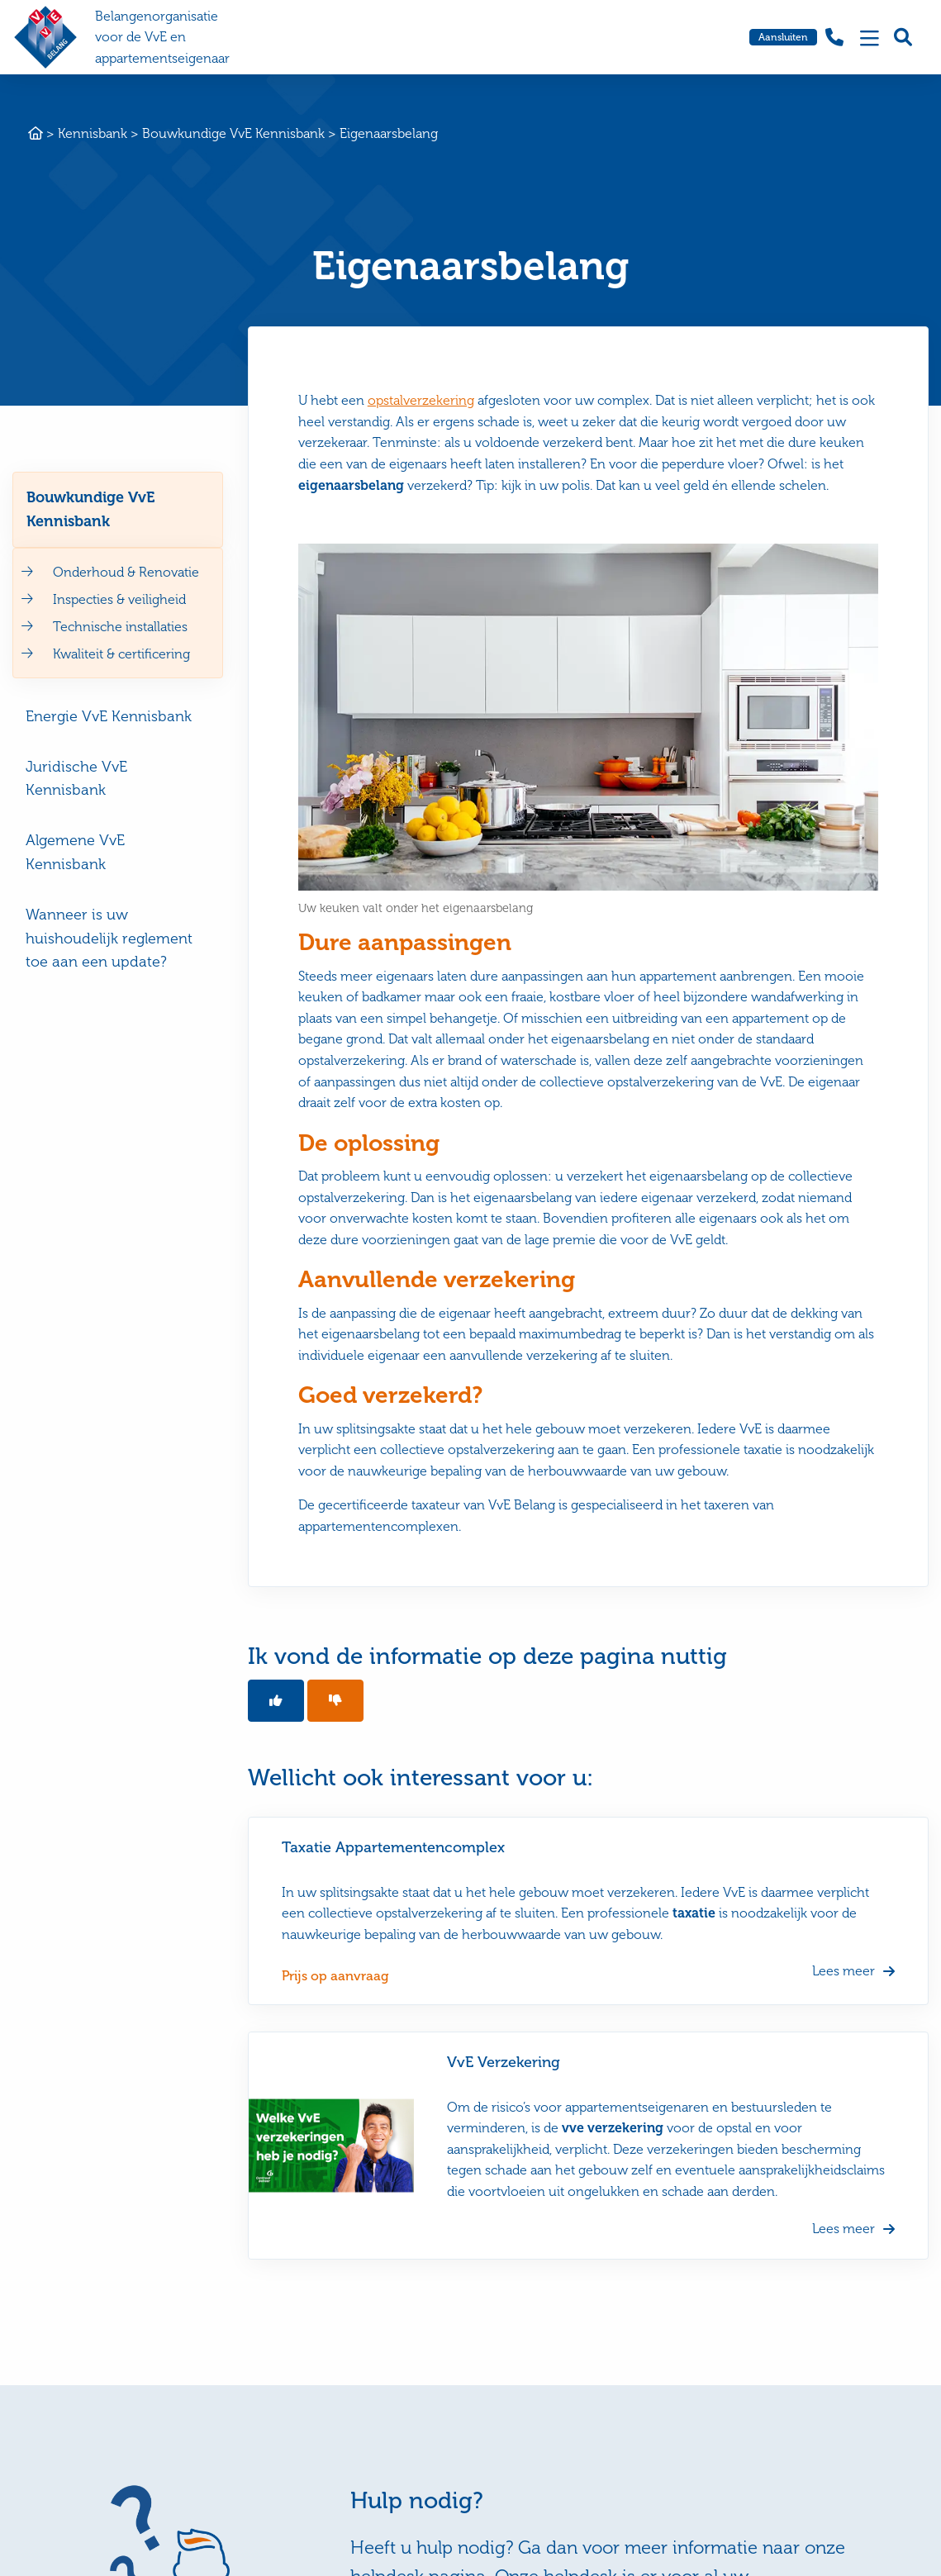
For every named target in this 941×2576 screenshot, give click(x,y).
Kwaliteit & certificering (121, 654)
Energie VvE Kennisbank (109, 716)
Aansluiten (783, 37)
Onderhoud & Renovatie (126, 572)
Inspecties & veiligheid (119, 599)
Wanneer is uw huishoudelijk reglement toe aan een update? (109, 938)
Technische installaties (120, 626)
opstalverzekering (421, 400)
